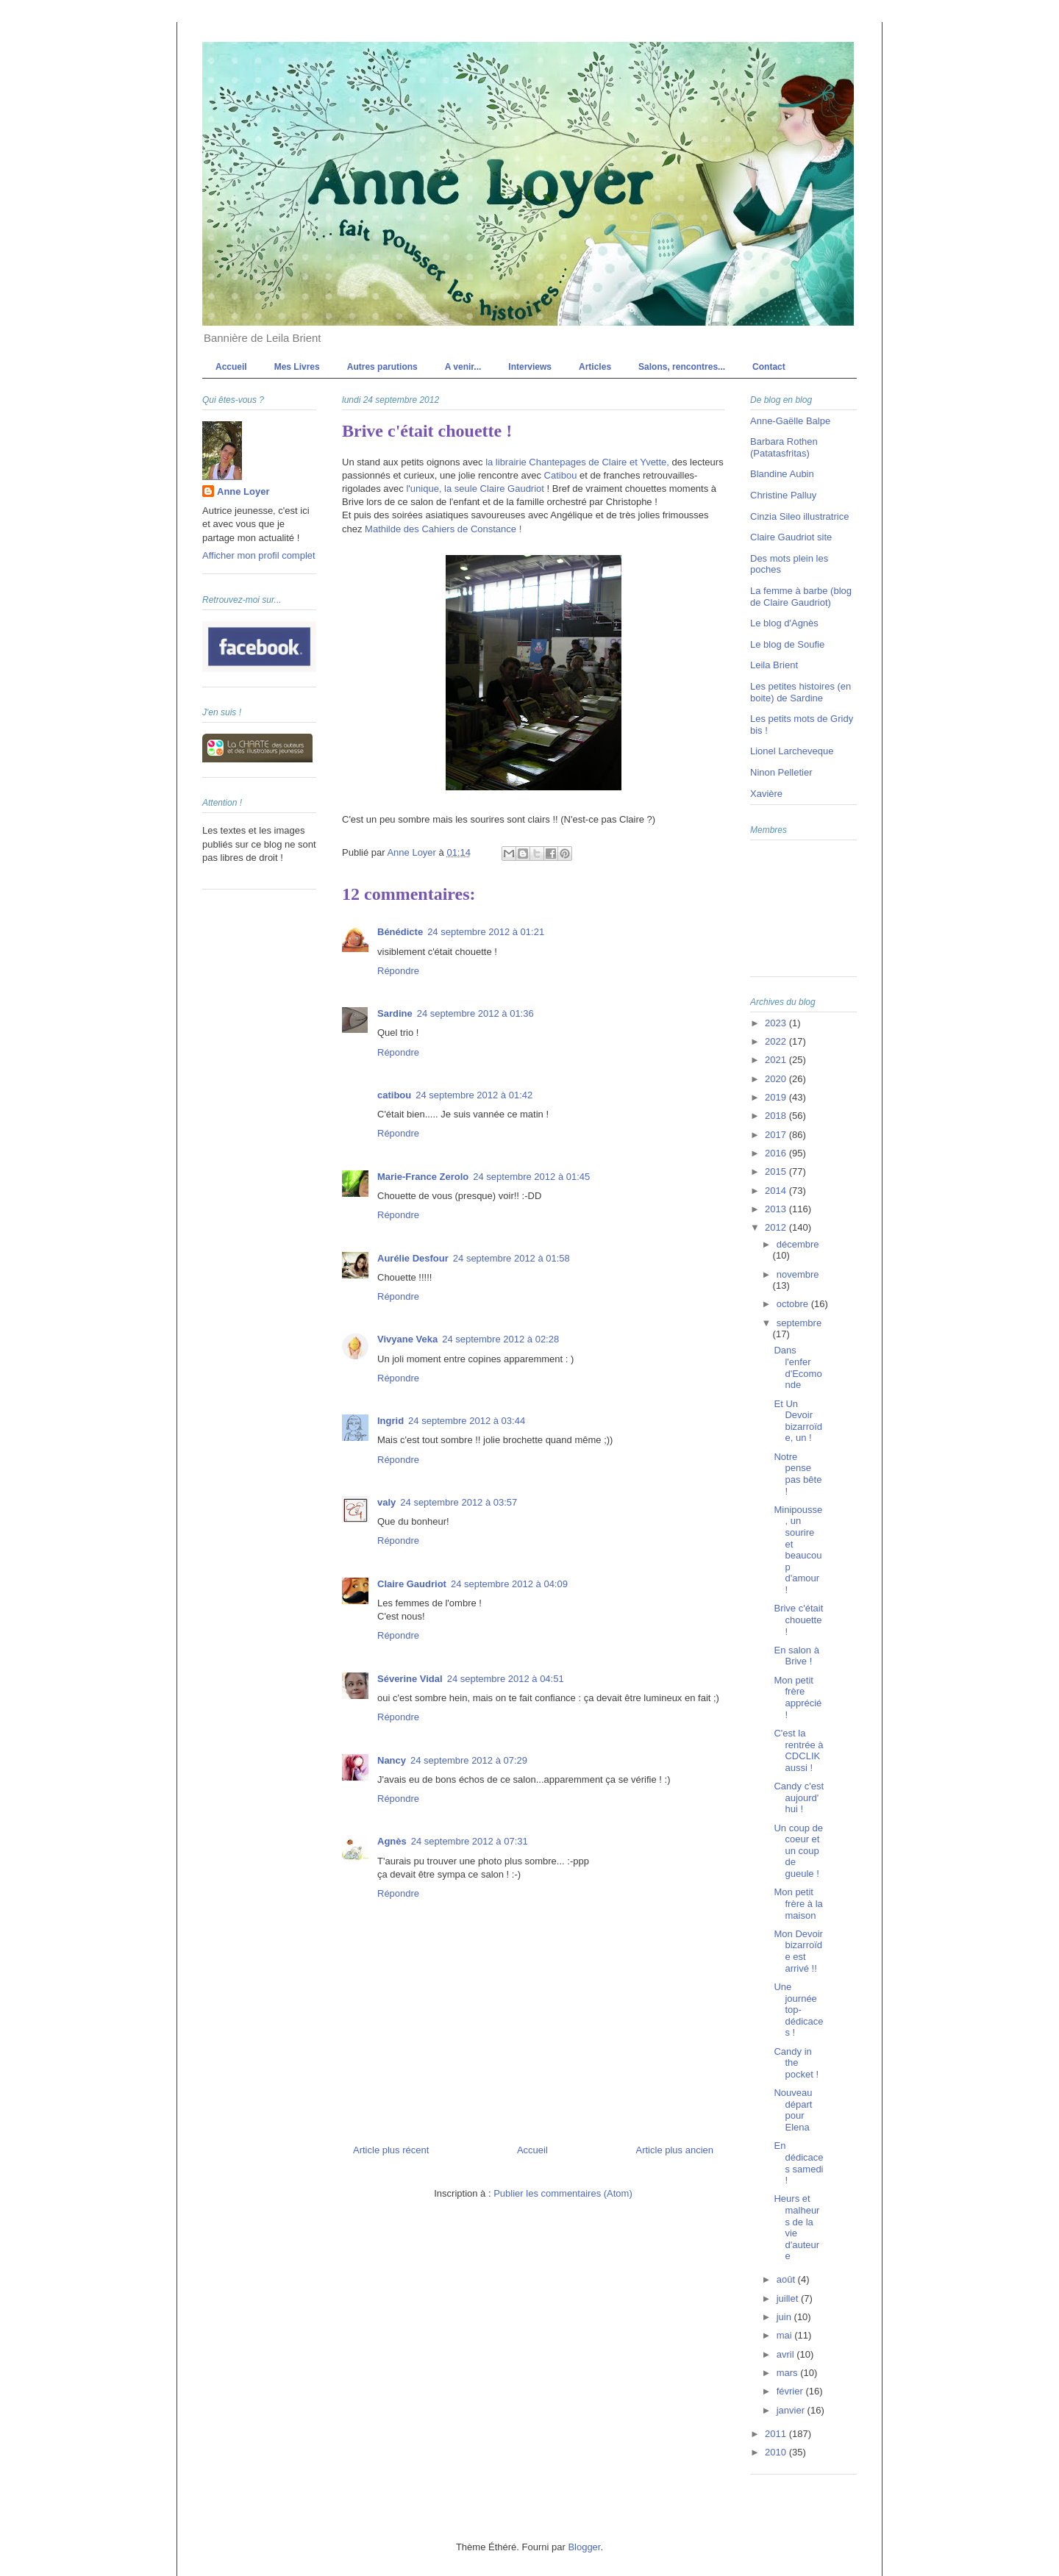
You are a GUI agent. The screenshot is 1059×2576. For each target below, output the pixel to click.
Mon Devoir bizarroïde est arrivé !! (798, 1951)
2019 (777, 1097)
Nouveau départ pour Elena (793, 2110)
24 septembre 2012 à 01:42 (474, 1095)
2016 (777, 1153)
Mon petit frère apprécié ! (797, 1697)
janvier (792, 2410)
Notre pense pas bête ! (797, 1474)
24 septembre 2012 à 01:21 (485, 931)
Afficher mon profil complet (258, 555)
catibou (394, 1095)
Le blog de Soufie (787, 644)
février (791, 2391)
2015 (777, 1171)
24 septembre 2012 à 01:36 (475, 1013)
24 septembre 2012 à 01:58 (511, 1258)
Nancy (391, 1760)
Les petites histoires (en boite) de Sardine (800, 692)
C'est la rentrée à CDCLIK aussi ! (798, 1750)
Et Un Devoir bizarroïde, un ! (798, 1421)
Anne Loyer (243, 491)
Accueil (231, 367)
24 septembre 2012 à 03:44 (466, 1420)
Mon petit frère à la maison (798, 1903)
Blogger (584, 2546)
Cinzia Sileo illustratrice (799, 516)
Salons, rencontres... (681, 367)
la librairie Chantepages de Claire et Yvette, (577, 462)
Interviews (530, 367)
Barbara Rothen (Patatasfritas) (784, 447)
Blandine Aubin (782, 473)
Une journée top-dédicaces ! (798, 2009)
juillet (789, 2298)
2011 (777, 2433)
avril (786, 2354)
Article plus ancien (675, 2149)
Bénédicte (400, 931)
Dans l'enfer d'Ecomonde (797, 1367)
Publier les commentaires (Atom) (562, 2193)
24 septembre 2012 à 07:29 (468, 1760)
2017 (777, 1134)
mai (786, 2335)
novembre (798, 1274)
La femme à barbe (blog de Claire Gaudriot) (801, 596)
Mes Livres (297, 367)
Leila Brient (774, 664)
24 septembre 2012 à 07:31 (469, 1841)
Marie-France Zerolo (422, 1176)
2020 (777, 1078)
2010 (777, 2452)
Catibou (560, 475)
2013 (777, 1208)
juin (785, 2316)
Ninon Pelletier (781, 772)
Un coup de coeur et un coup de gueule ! (798, 1850)
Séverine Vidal (410, 1678)
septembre (799, 1322)
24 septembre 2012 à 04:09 (509, 1583)
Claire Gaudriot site (791, 537)
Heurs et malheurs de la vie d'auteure (796, 2227)
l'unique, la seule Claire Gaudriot (474, 488)
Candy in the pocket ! (796, 2063)
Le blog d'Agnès (784, 623)
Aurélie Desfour (413, 1258)
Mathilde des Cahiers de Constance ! (443, 528)
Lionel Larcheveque (791, 750)
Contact (768, 367)
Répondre (398, 970)
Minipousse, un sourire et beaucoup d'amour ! (798, 1549)
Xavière (766, 793)
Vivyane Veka (407, 1339)
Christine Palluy (783, 495)
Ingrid (390, 1420)
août (787, 2279)
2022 (777, 1041)
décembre (798, 1244)
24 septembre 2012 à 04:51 (505, 1678)
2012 (777, 1227)
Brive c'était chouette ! (798, 1619)
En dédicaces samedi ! (798, 2163)
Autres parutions (382, 367)
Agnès (392, 1841)
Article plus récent (391, 2149)
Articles (595, 367)
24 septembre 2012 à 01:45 (531, 1176)
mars (789, 2372)
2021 (777, 1059)
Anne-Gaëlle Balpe (790, 420)
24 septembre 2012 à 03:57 (458, 1502)
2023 (777, 1022)
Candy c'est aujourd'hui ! (799, 1797)
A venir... (463, 367)
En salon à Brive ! (796, 1656)
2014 (777, 1190)
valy (386, 1502)
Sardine (395, 1013)
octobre (794, 1303)
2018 (777, 1115)
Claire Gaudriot (411, 1583)
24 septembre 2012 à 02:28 (500, 1339)
